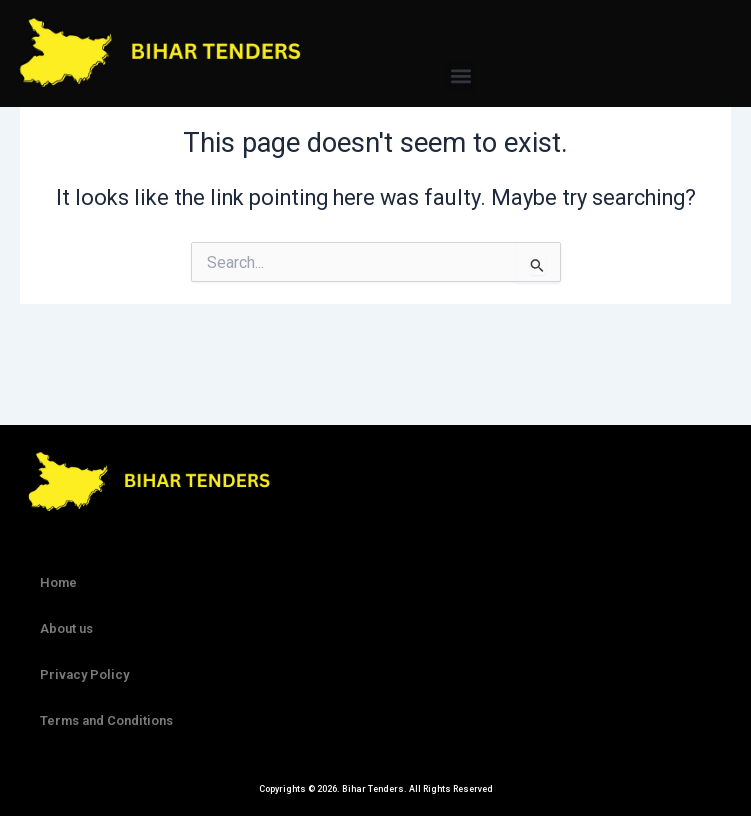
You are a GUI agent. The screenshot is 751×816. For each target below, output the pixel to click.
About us (66, 628)
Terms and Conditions (106, 720)
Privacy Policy (84, 674)
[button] (460, 76)
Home (58, 582)
